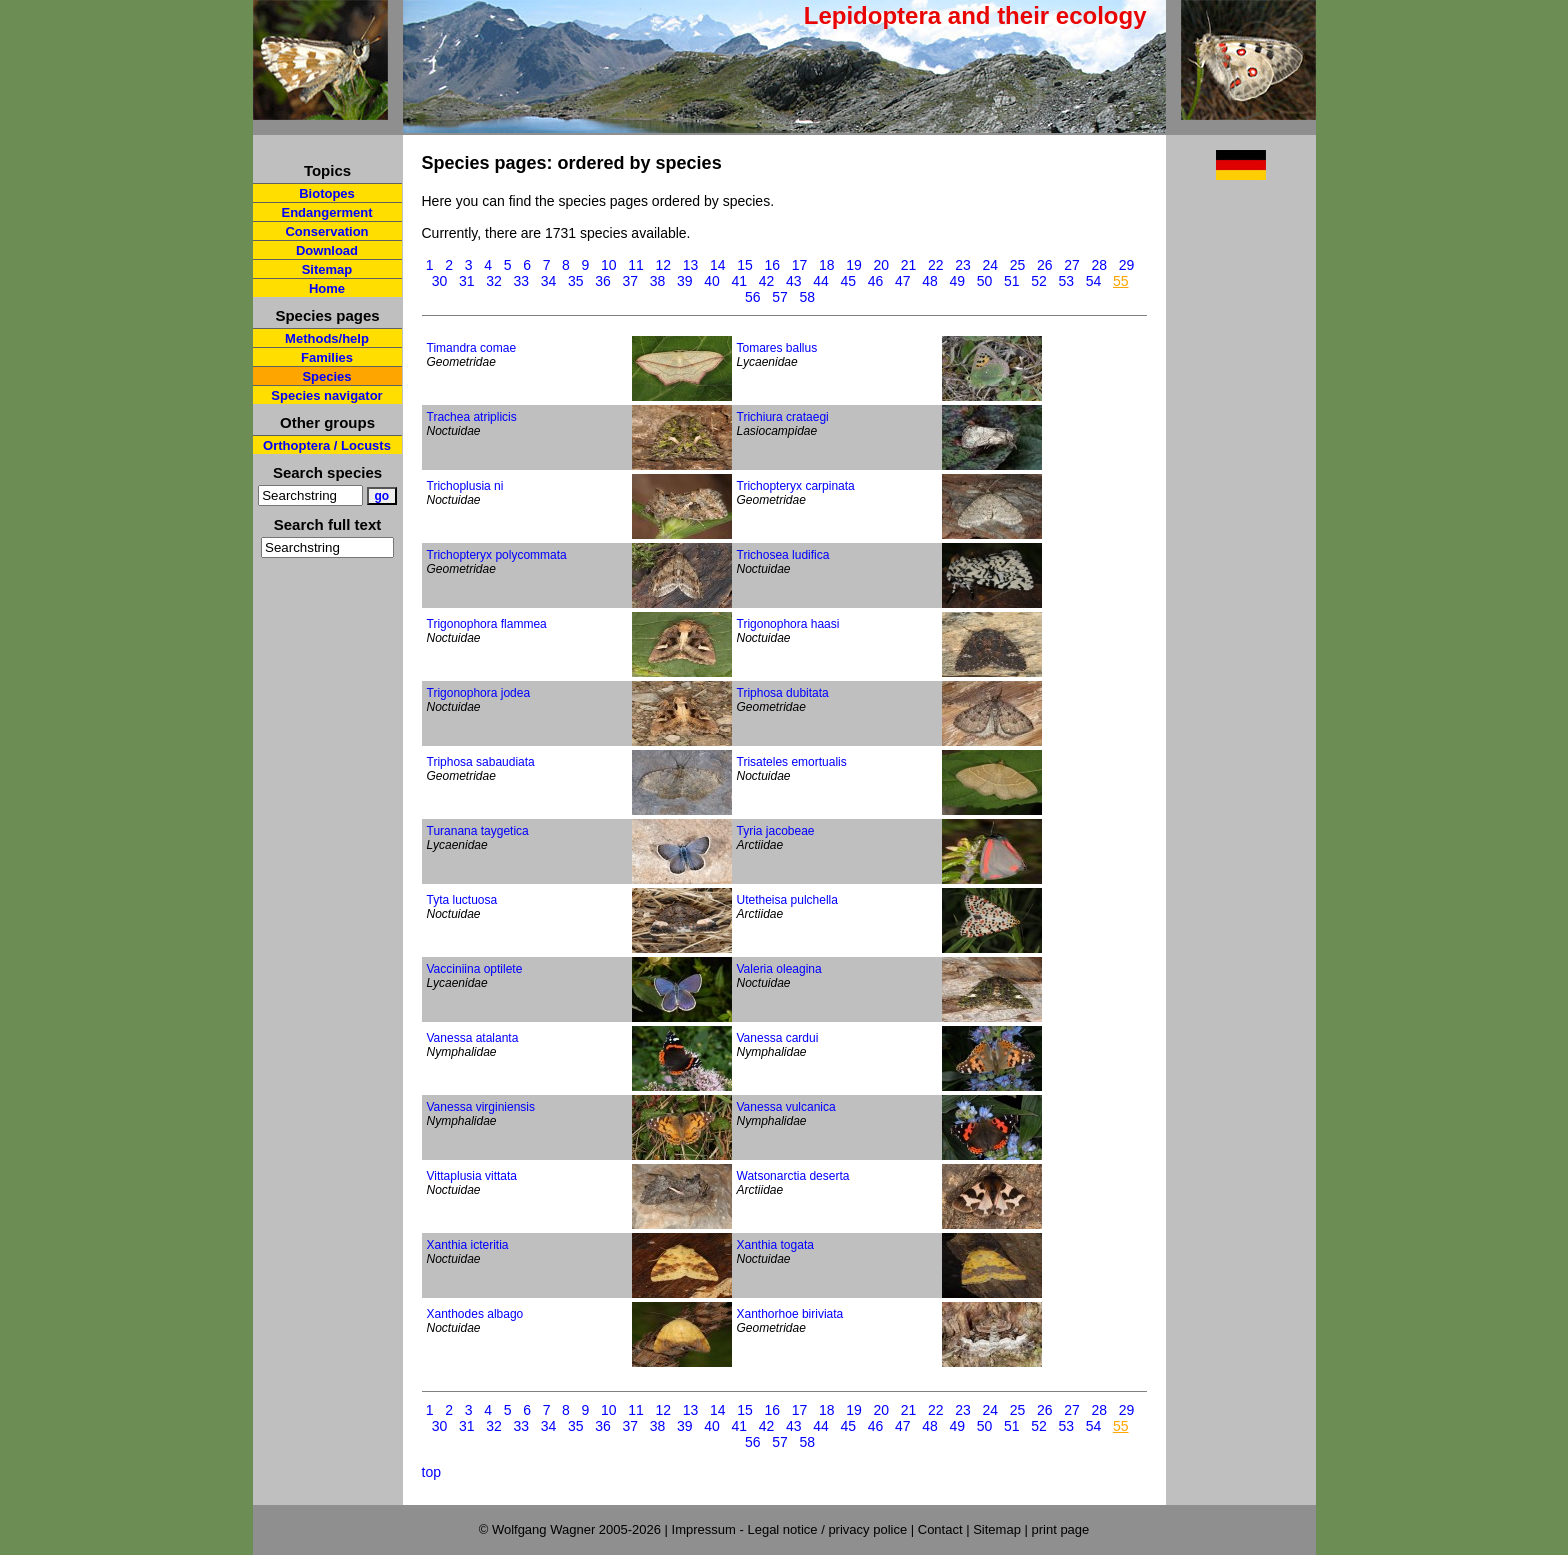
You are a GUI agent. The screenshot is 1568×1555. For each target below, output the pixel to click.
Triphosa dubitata (783, 693)
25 (1018, 265)
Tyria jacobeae (776, 831)
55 (1121, 281)
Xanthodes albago (475, 1314)
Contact (940, 1529)
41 (739, 281)
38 (658, 281)
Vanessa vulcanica (786, 1107)
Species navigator (326, 395)
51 (1012, 281)
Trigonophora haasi (788, 624)
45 (848, 281)
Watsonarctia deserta (793, 1176)
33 (521, 281)
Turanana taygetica (478, 831)
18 (827, 265)
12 (664, 265)
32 (494, 281)
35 (576, 281)
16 (773, 265)
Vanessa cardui (778, 1038)
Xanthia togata (775, 1245)
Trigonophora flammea (487, 624)
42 (767, 281)
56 (753, 297)
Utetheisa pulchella (787, 900)
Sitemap (327, 269)
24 (991, 265)
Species (326, 376)
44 (821, 281)
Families (327, 357)
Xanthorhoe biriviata (790, 1314)
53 (1066, 281)
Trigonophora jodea (479, 693)
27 (1072, 265)
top (431, 1472)
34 (549, 281)
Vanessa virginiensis (481, 1107)
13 (691, 265)
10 (609, 265)
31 (467, 281)
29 (1127, 265)
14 (718, 265)
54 (1094, 281)
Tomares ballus (777, 348)
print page (1060, 1529)
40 (712, 281)
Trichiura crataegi (783, 417)
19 (854, 265)
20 (882, 265)
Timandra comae (472, 348)
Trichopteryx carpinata (796, 486)
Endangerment (326, 212)
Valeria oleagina (779, 969)
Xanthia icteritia (468, 1245)
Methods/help (327, 338)
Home (327, 288)
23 (963, 265)
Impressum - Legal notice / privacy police (791, 1529)
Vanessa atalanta (473, 1038)
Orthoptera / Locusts (327, 445)
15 (745, 265)
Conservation (326, 231)
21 (909, 265)
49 (957, 281)
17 (800, 265)
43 (794, 281)
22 (936, 265)
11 (636, 265)
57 (780, 297)
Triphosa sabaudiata (481, 762)
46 (876, 281)
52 (1039, 281)
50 (985, 281)
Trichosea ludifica (783, 555)
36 (603, 281)
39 (685, 281)
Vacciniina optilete (475, 969)
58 (808, 297)
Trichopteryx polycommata (497, 555)
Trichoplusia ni (465, 486)
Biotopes (327, 193)
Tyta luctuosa (462, 900)
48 (930, 281)
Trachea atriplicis (472, 417)
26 (1045, 265)
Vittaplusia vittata (472, 1176)
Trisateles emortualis (792, 762)
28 (1100, 265)
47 (903, 281)
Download (327, 250)
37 (630, 281)
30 (440, 281)
